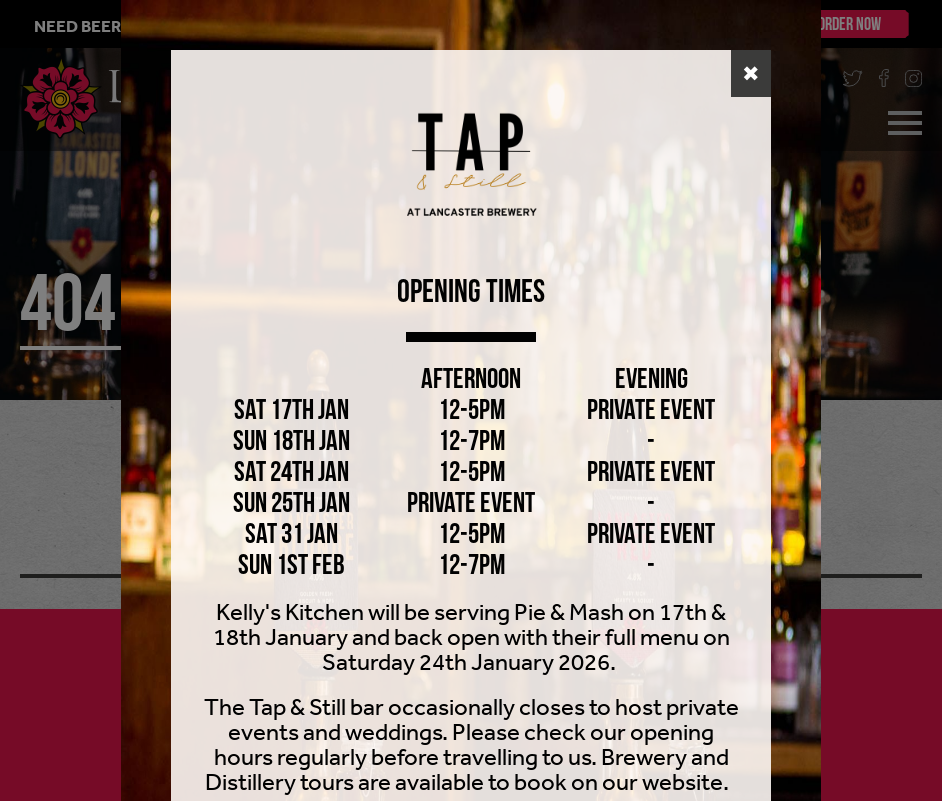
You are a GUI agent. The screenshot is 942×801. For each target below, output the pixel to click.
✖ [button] (751, 73)
